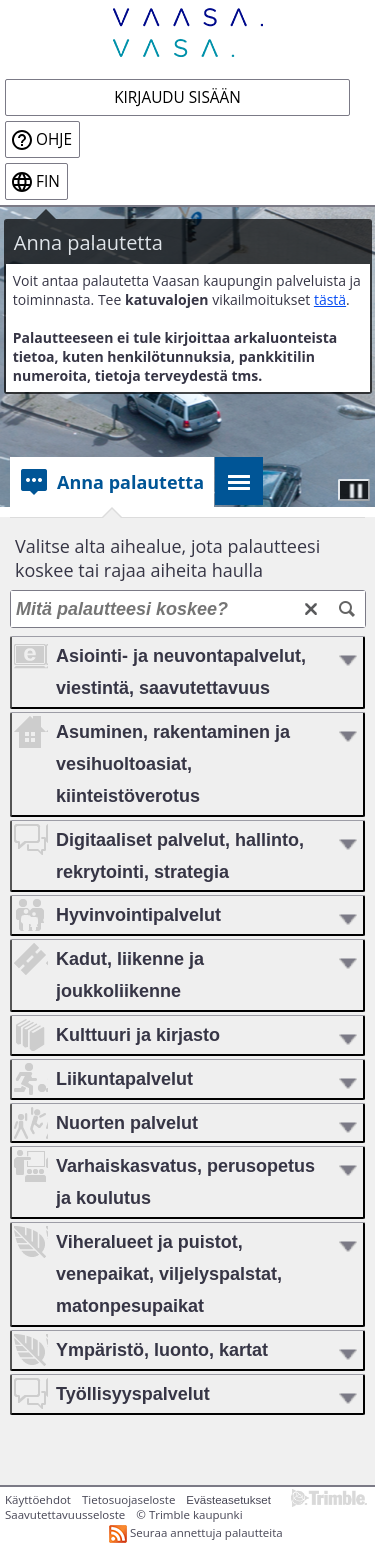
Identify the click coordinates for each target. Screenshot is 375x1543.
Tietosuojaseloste (128, 1499)
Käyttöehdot (38, 1499)
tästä (330, 299)
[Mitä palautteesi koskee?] (188, 609)
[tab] (112, 482)
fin (48, 181)
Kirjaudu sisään (177, 97)
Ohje (54, 139)
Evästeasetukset (228, 1500)
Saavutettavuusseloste (65, 1514)
